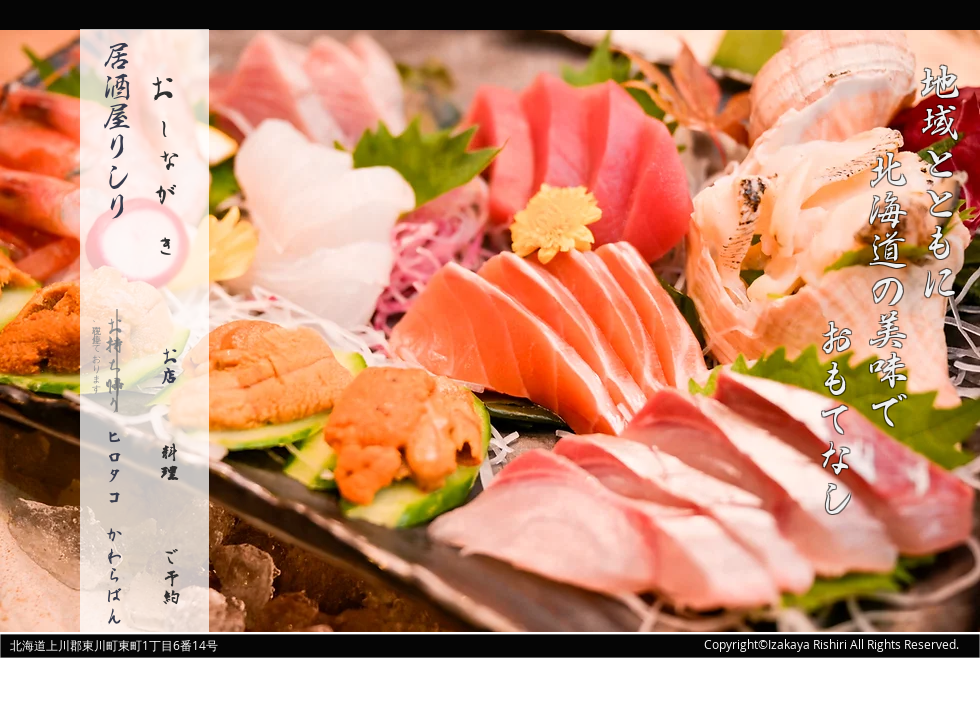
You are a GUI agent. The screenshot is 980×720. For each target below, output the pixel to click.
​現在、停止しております (97, 353)
